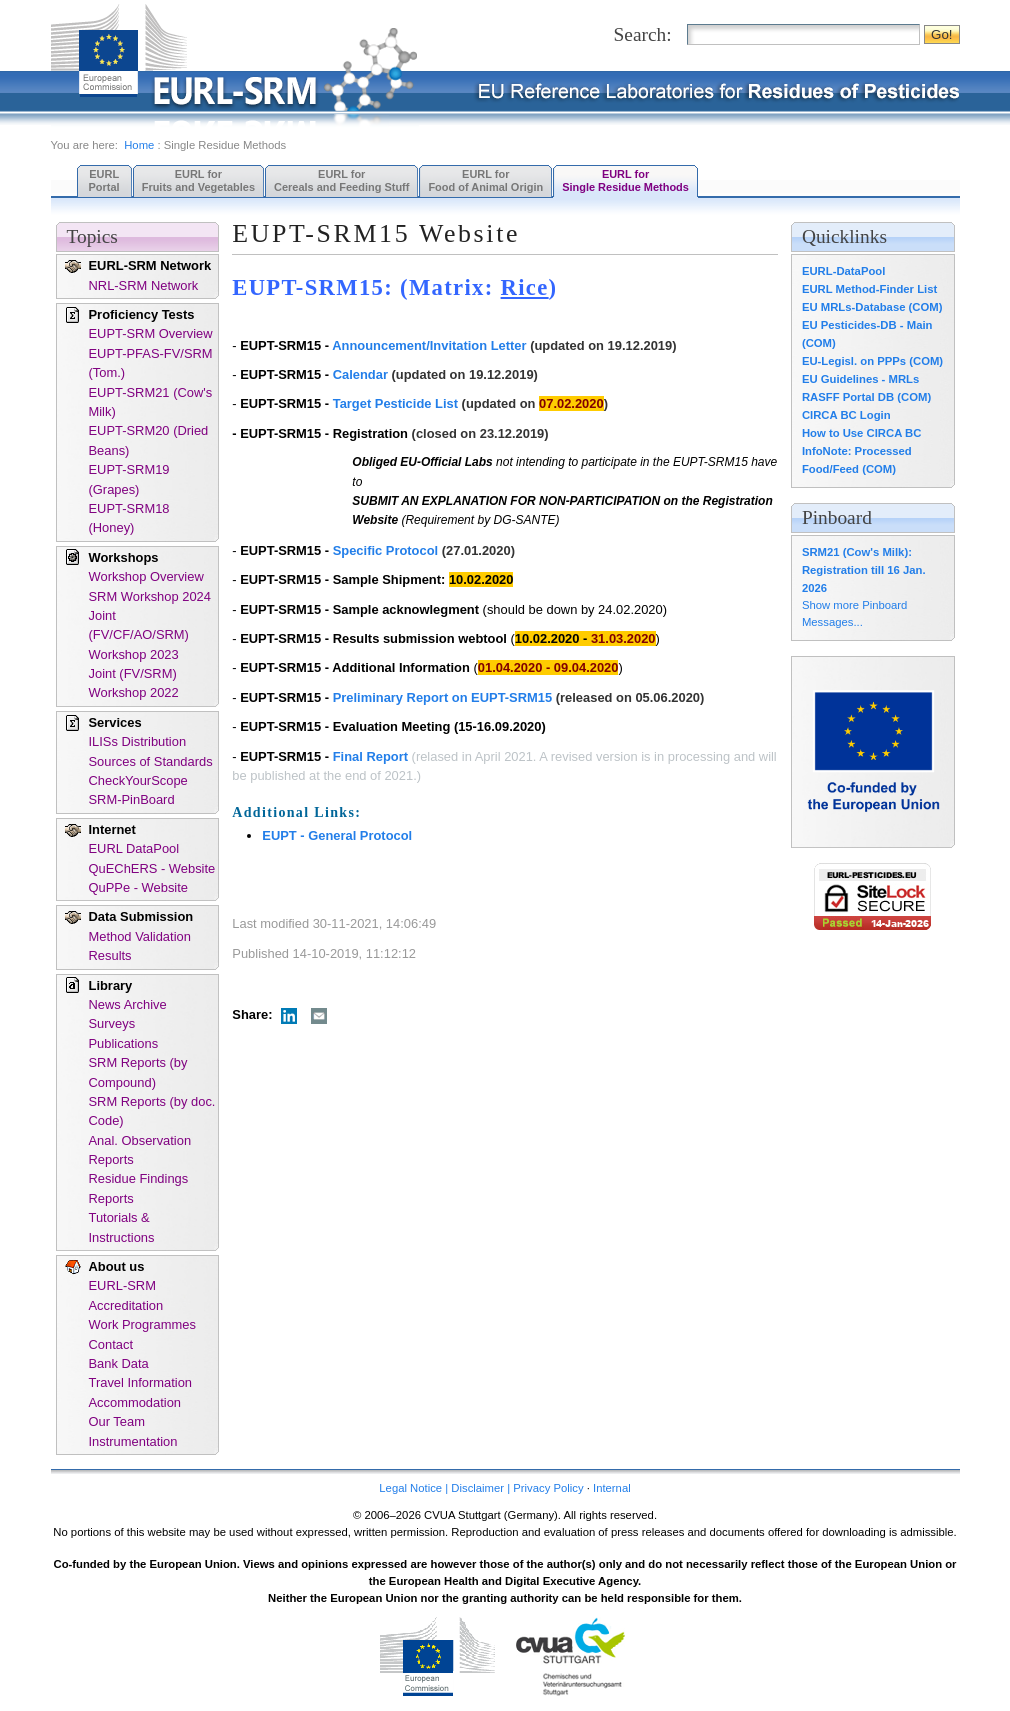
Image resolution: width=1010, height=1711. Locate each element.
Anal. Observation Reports (140, 1150)
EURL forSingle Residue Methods (625, 180)
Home (139, 145)
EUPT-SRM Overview (151, 333)
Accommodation (135, 1402)
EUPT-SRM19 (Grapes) (129, 479)
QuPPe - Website (138, 887)
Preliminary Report (392, 697)
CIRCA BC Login (846, 415)
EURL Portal (104, 180)
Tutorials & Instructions (122, 1227)
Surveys (112, 1023)
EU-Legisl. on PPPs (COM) (872, 361)
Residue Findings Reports (139, 1188)
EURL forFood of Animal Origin (485, 180)
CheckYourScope (138, 780)
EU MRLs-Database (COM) (872, 307)
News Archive (128, 1004)
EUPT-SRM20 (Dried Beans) (149, 440)
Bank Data (119, 1363)
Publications (124, 1043)
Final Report (370, 756)
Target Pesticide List (395, 403)
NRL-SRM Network (144, 285)
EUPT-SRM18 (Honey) (129, 518)
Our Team (117, 1421)
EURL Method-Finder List (869, 289)
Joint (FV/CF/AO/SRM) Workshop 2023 (139, 635)
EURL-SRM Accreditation (126, 1295)
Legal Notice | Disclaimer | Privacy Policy (481, 1488)
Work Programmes (142, 1324)
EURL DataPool (134, 848)
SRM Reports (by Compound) (138, 1072)
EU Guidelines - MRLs (860, 379)
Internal (612, 1488)
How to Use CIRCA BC (861, 433)
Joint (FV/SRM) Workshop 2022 (134, 683)
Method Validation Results (140, 946)
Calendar (360, 374)
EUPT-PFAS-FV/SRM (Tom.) (151, 363)
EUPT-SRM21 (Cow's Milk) (151, 402)
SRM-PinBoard (132, 799)
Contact (111, 1344)
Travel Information (141, 1382)
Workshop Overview (146, 576)
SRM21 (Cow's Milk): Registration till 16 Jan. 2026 (864, 570)
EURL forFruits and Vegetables (198, 180)
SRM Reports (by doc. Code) (152, 1111)
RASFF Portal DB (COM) (866, 397)
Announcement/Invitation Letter (429, 345)
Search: (643, 34)
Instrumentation (133, 1441)
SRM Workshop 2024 (150, 596)
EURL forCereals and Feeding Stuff (341, 180)
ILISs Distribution (138, 741)
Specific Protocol (385, 550)
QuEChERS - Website (152, 868)
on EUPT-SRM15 (502, 697)
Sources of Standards (151, 761)
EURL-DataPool (843, 271)
